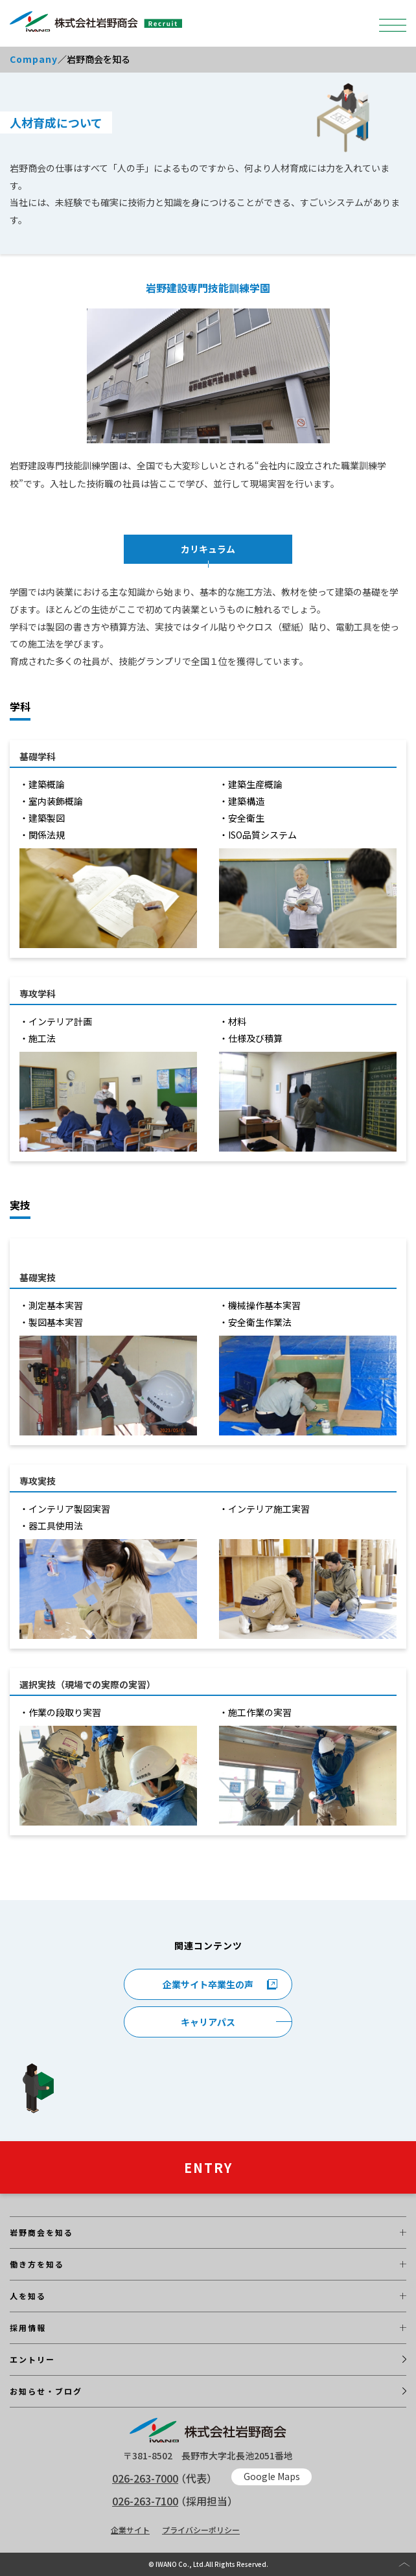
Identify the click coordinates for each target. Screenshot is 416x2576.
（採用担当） (175, 2501)
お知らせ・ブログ (46, 2390)
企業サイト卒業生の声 (208, 1984)
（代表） (164, 2478)
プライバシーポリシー (201, 2529)
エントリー (32, 2359)
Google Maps (272, 2476)
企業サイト (130, 2529)
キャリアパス (208, 2021)
